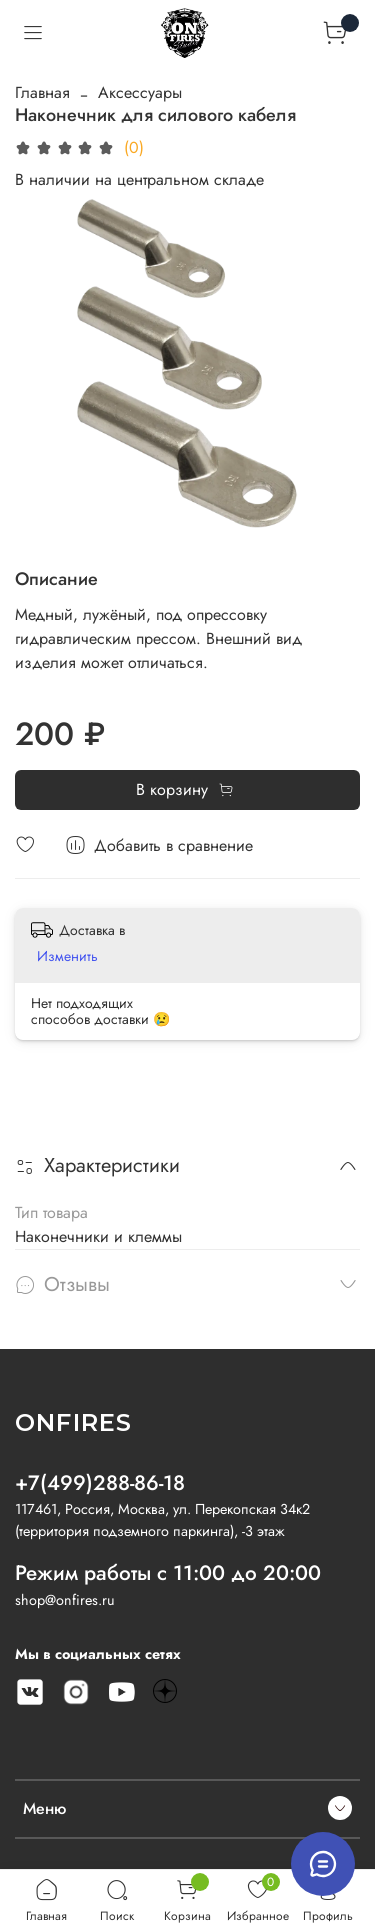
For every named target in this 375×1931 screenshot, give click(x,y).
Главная (42, 92)
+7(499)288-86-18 (100, 1483)
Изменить (67, 956)
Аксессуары (140, 92)
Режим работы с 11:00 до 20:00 (168, 1573)
